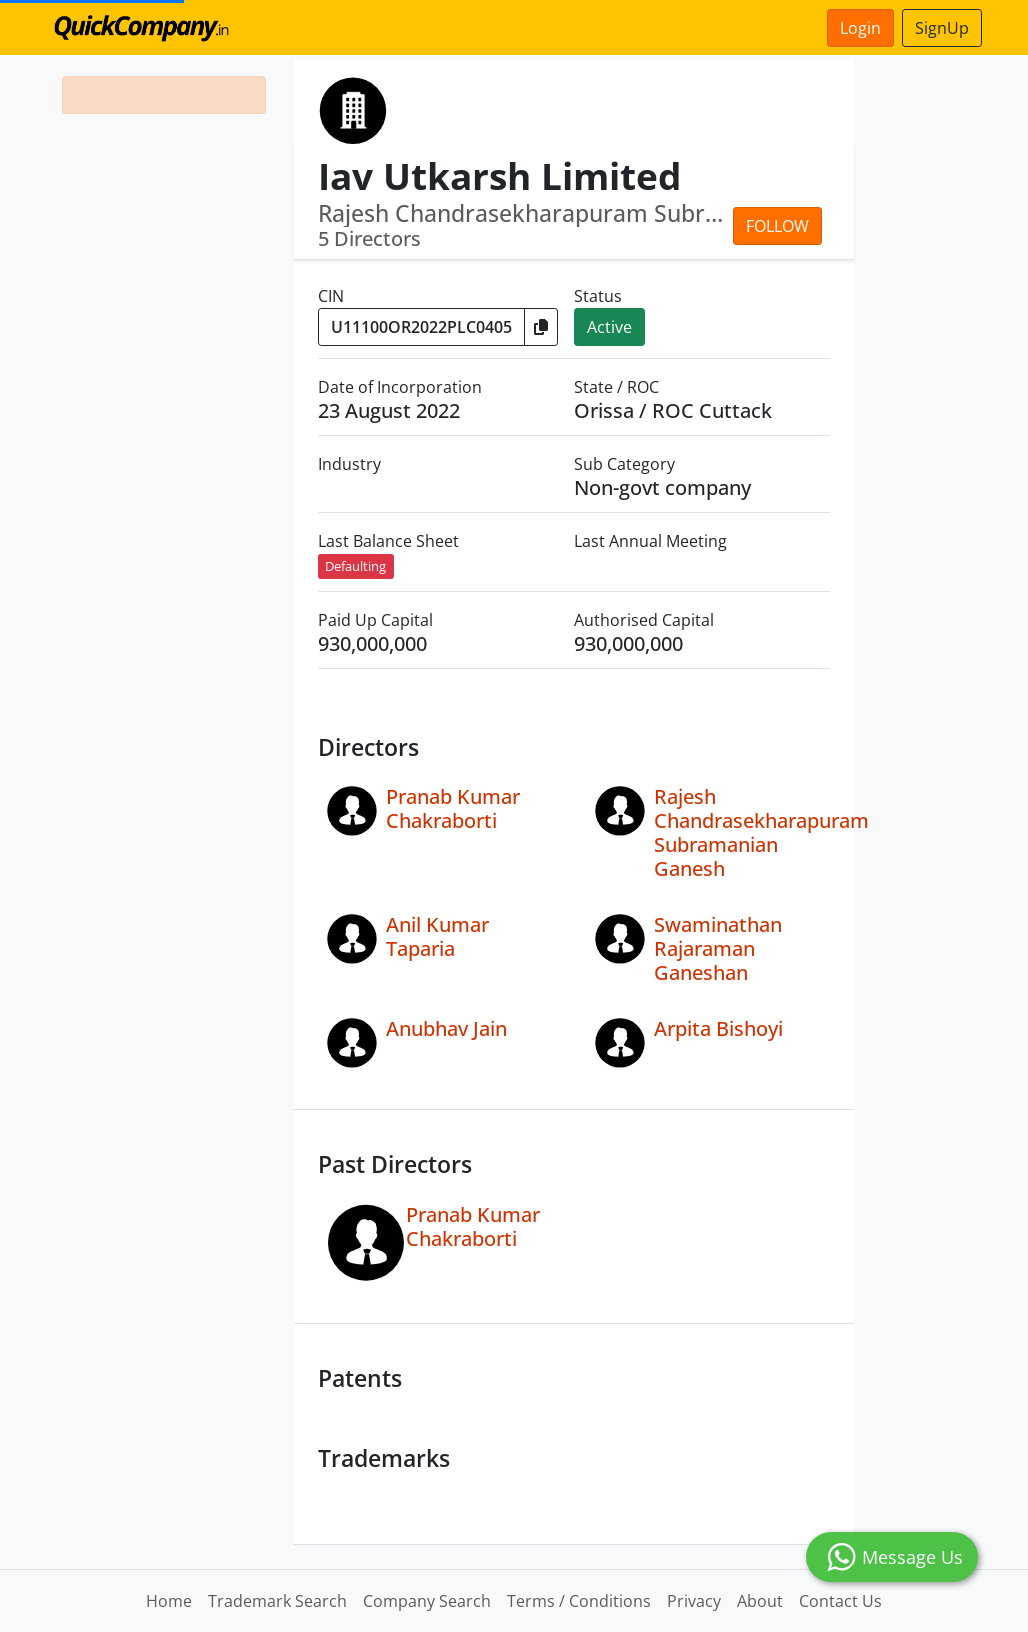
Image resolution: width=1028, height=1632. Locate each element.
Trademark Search (277, 1601)
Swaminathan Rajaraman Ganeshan (718, 948)
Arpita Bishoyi (718, 1028)
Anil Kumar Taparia (437, 936)
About (760, 1601)
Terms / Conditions (579, 1601)
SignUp (942, 28)
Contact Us (840, 1601)
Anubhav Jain (446, 1028)
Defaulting (355, 566)
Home (169, 1601)
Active (609, 327)
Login (860, 28)
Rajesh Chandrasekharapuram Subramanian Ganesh (761, 832)
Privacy (694, 1601)
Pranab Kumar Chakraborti (453, 808)
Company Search (427, 1601)
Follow (777, 226)
